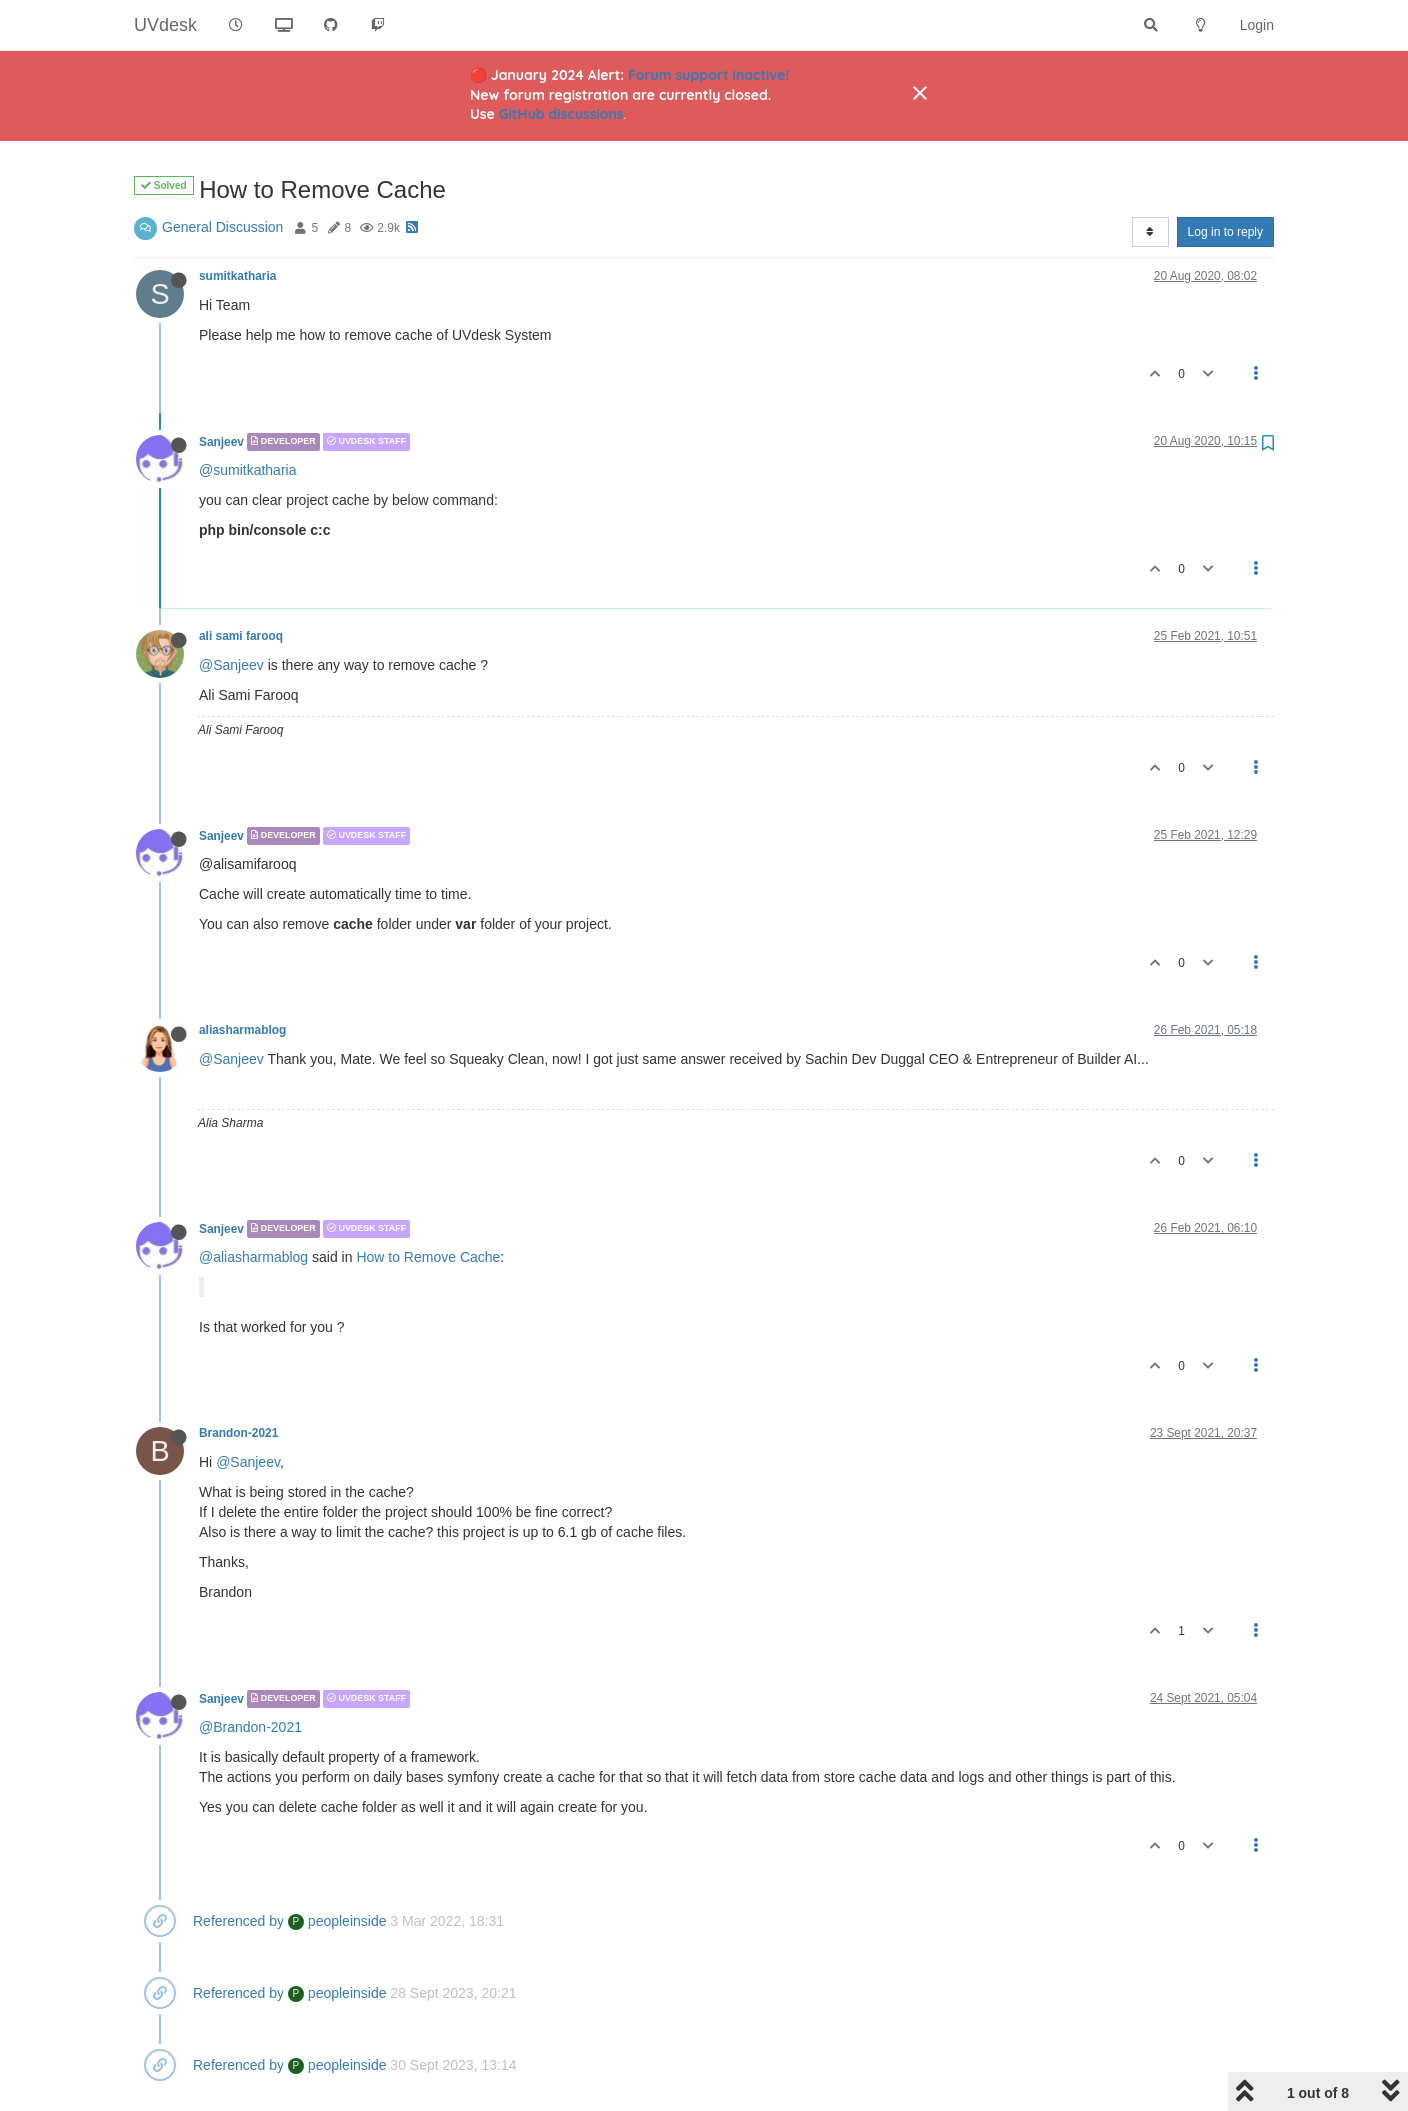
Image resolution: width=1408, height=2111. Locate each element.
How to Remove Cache (428, 1257)
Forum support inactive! (708, 75)
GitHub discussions (561, 114)
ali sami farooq (241, 636)
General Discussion (222, 227)
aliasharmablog (242, 1030)
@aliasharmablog (253, 1257)
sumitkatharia (237, 276)
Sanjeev (221, 442)
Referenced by (238, 1921)
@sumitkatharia (247, 470)
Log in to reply (1225, 232)
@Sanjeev (231, 665)
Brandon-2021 (238, 1433)
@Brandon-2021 (250, 1727)
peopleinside (337, 1921)
